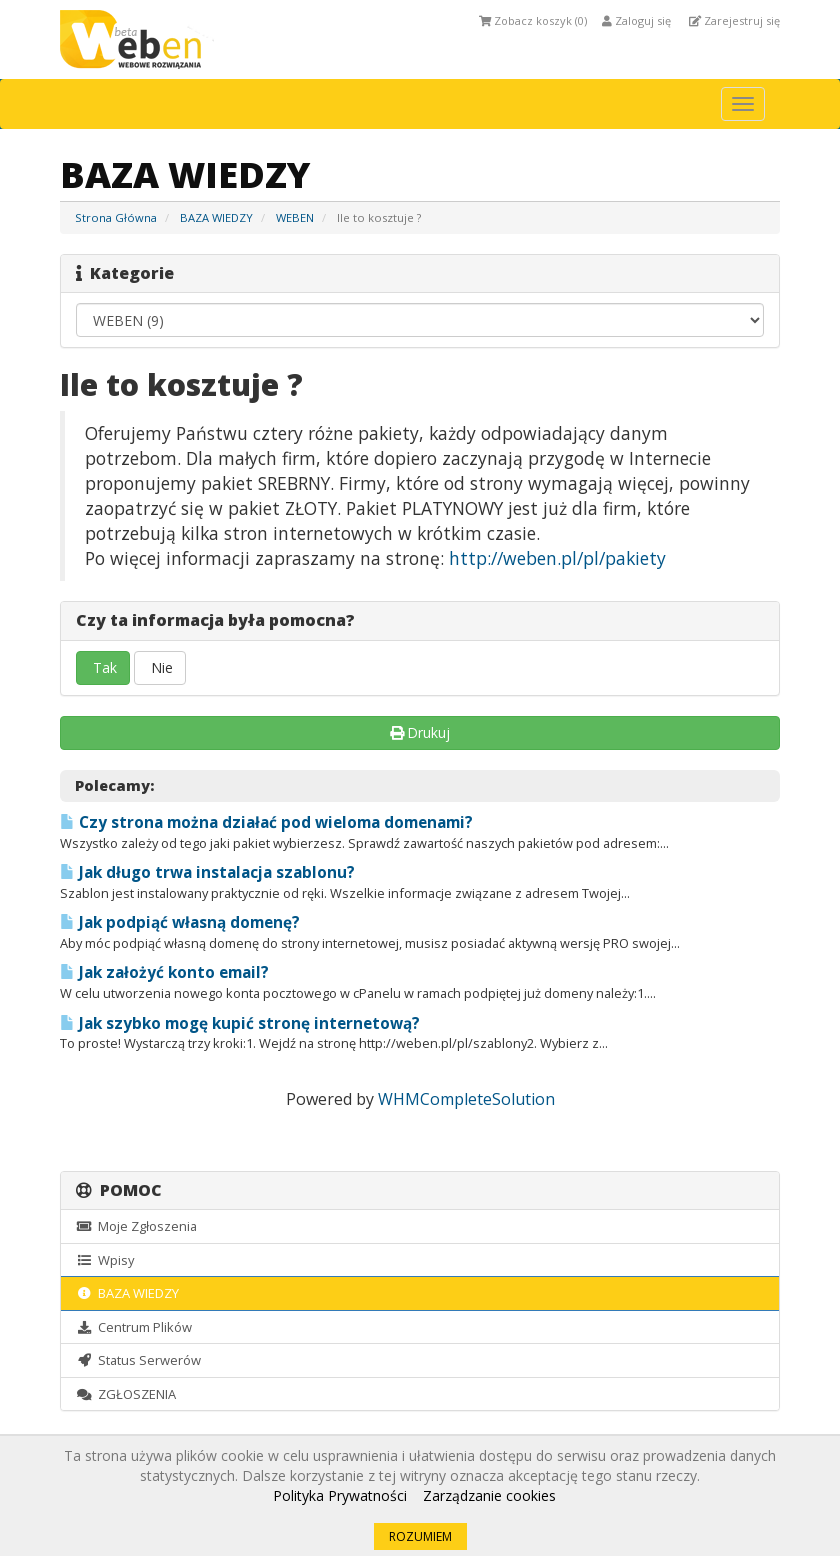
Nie (160, 667)
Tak (103, 667)
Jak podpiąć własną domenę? (180, 922)
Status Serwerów (138, 1360)
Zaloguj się (636, 20)
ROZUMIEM (420, 1536)
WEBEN (295, 217)
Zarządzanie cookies (489, 1495)
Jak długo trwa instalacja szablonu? (207, 872)
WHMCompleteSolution (466, 1099)
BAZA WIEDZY (216, 217)
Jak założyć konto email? (164, 972)
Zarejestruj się (734, 20)
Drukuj (420, 732)
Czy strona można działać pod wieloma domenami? (266, 822)
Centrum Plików (134, 1327)
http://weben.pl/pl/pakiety (557, 558)
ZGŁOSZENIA (126, 1394)
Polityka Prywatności (340, 1495)
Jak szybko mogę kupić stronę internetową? (240, 1023)
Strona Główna (116, 217)
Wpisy (105, 1260)
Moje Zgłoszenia (136, 1226)
